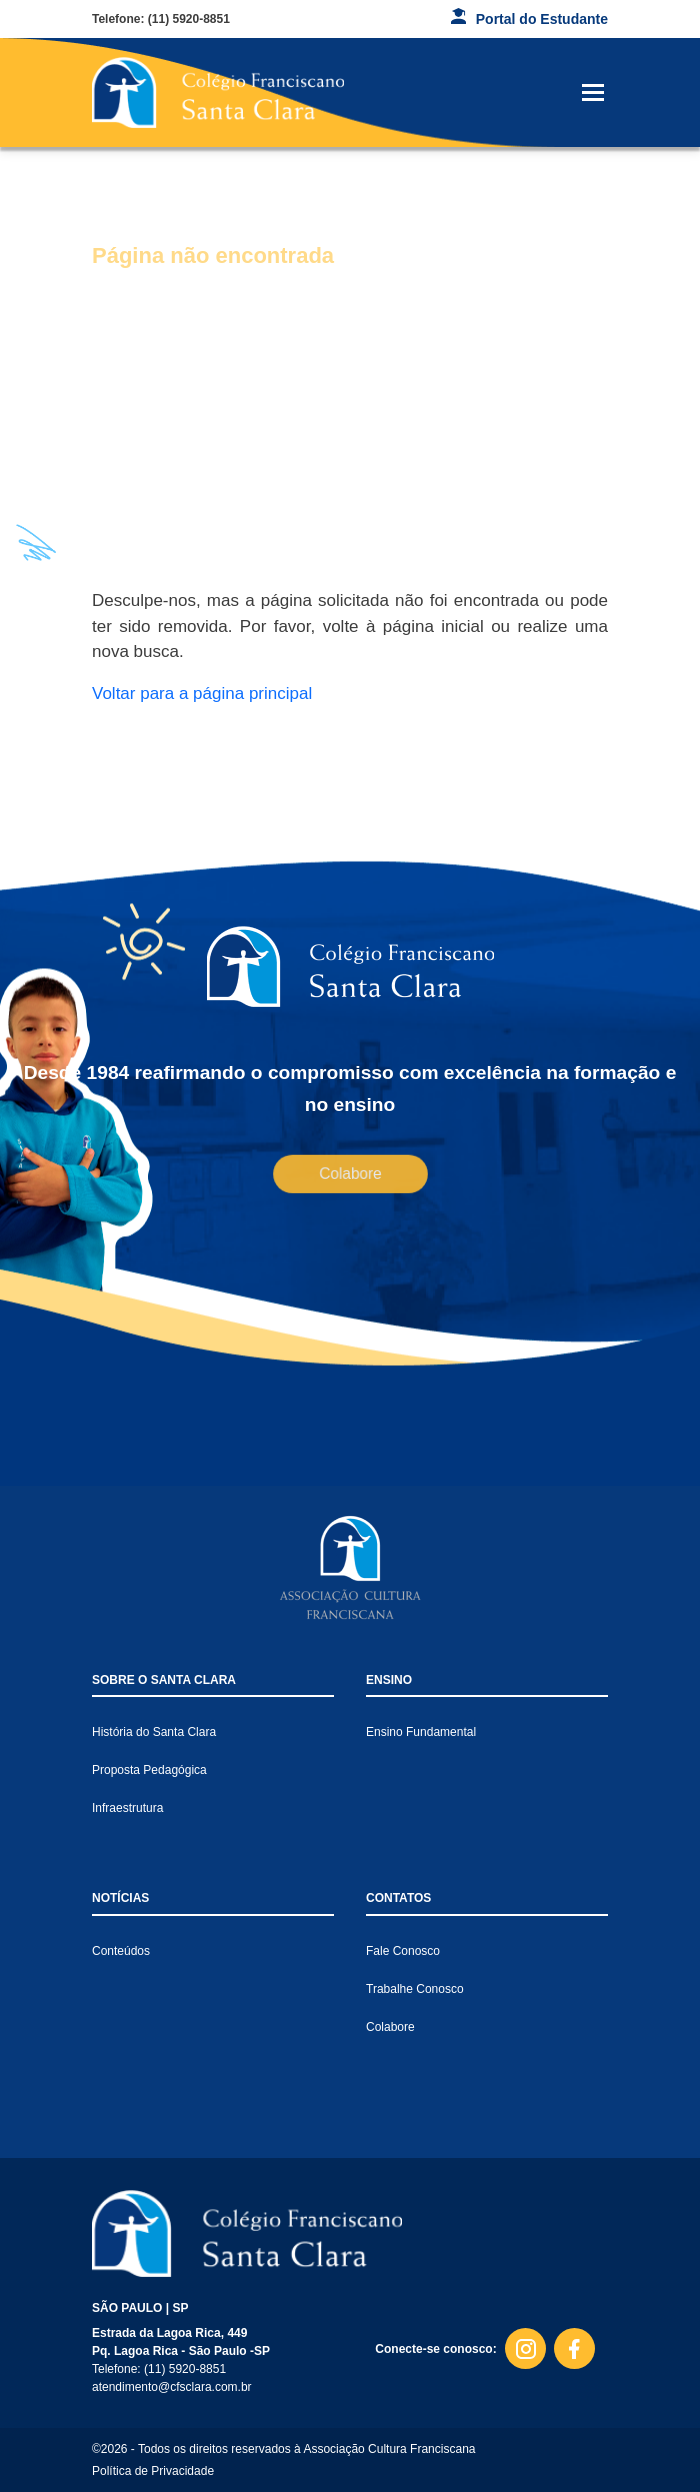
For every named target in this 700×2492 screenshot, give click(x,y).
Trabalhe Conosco (415, 1989)
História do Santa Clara (154, 1732)
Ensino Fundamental (421, 1732)
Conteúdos (121, 1951)
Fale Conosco (403, 1951)
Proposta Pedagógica (149, 1770)
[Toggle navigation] (593, 93)
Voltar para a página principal (202, 693)
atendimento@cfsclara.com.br (172, 2387)
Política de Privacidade (153, 2471)
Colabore (350, 1173)
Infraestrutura (127, 1808)
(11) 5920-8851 (189, 19)
